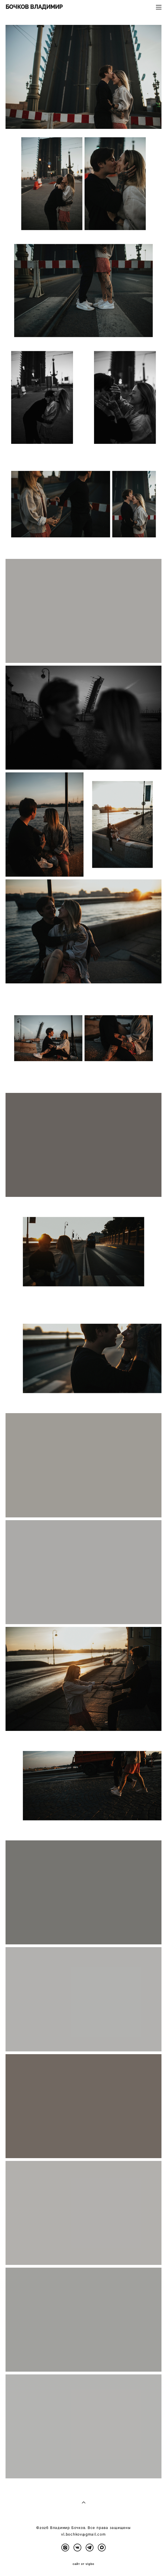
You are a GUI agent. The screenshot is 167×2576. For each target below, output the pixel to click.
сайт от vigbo (83, 2563)
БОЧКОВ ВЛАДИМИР (34, 7)
